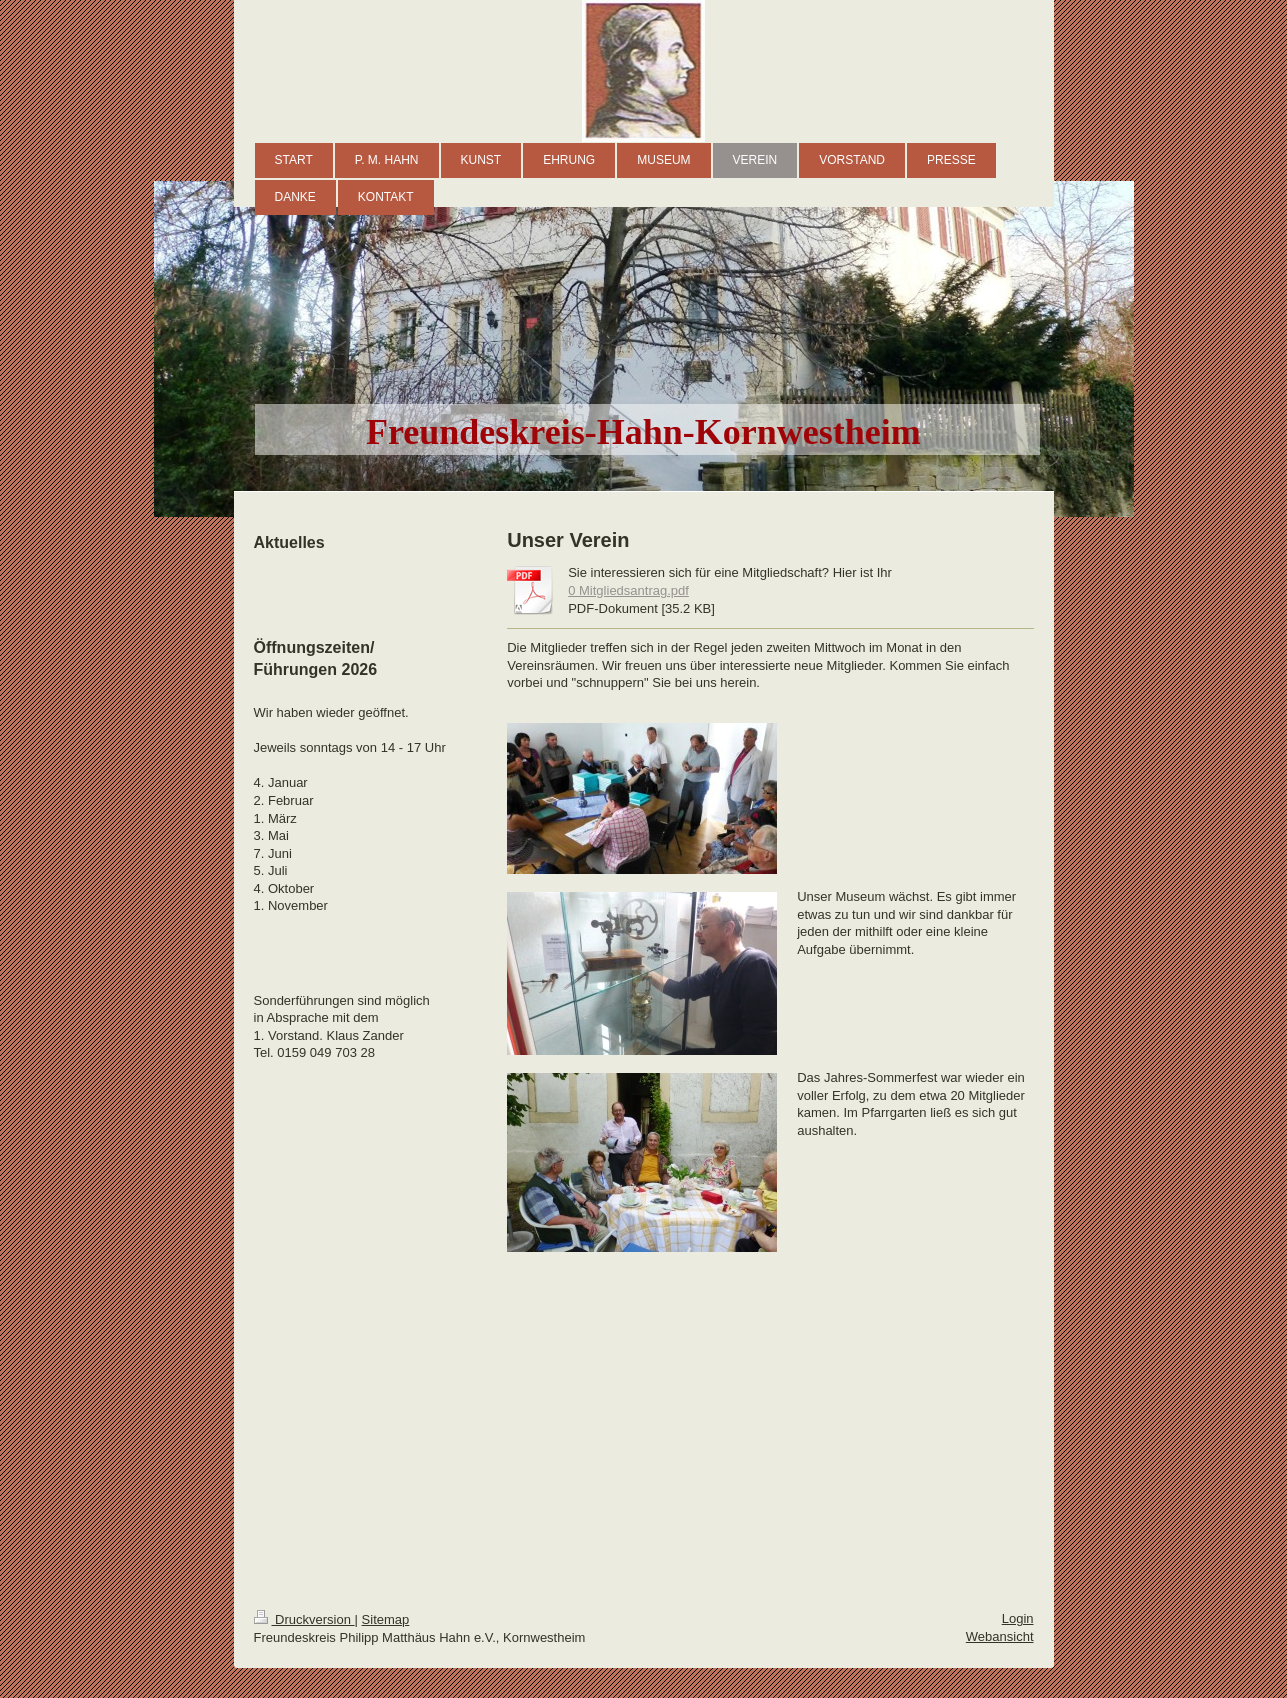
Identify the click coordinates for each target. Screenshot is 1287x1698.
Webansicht (1000, 1636)
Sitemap (386, 1619)
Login (1018, 1618)
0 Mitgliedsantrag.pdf (628, 590)
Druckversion (304, 1619)
